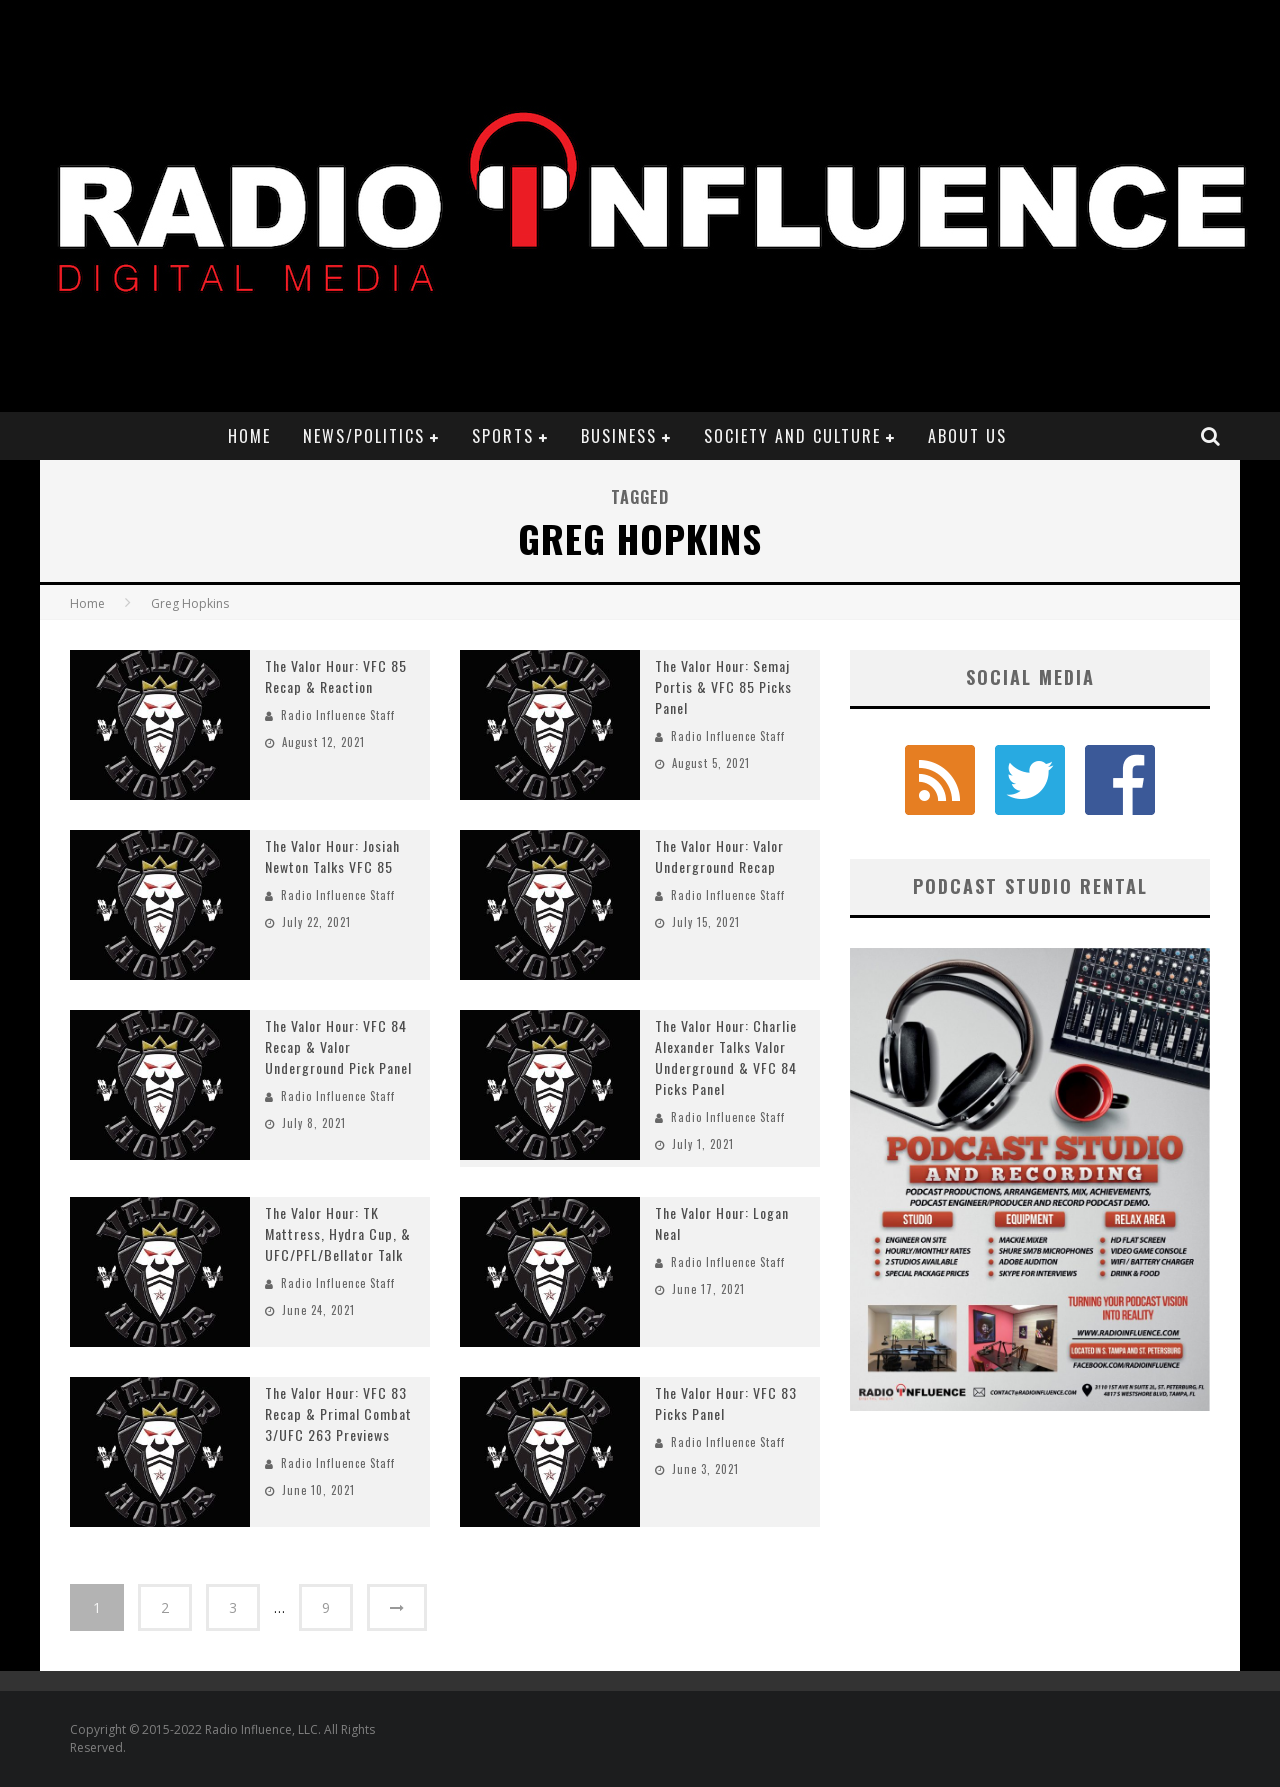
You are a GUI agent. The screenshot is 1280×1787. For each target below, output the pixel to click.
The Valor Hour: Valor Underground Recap (719, 856)
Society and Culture (792, 436)
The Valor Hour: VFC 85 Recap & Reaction (336, 676)
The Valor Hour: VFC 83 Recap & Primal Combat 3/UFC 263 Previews (338, 1413)
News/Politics (364, 436)
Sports (503, 436)
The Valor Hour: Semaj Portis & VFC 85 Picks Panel (723, 686)
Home (249, 436)
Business (619, 436)
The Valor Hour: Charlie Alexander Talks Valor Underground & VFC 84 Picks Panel (726, 1057)
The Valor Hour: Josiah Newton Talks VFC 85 (332, 856)
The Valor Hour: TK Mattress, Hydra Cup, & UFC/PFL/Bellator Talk (338, 1233)
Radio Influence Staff (338, 715)
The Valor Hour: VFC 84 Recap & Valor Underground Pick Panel (338, 1046)
